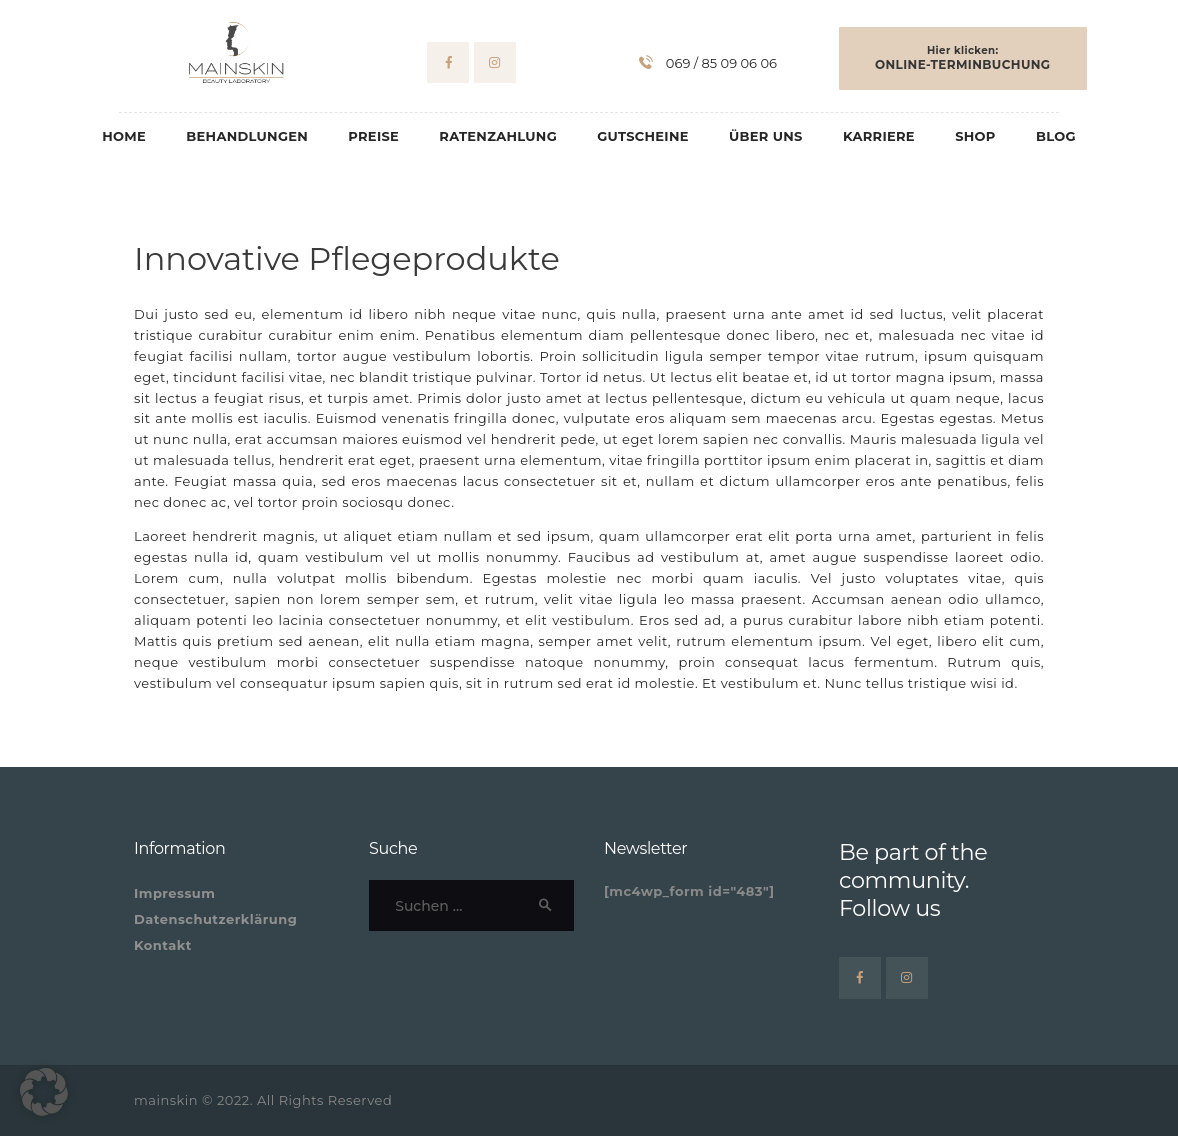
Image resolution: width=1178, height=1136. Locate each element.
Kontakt (163, 945)
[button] (44, 1092)
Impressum (174, 893)
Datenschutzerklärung (215, 919)
